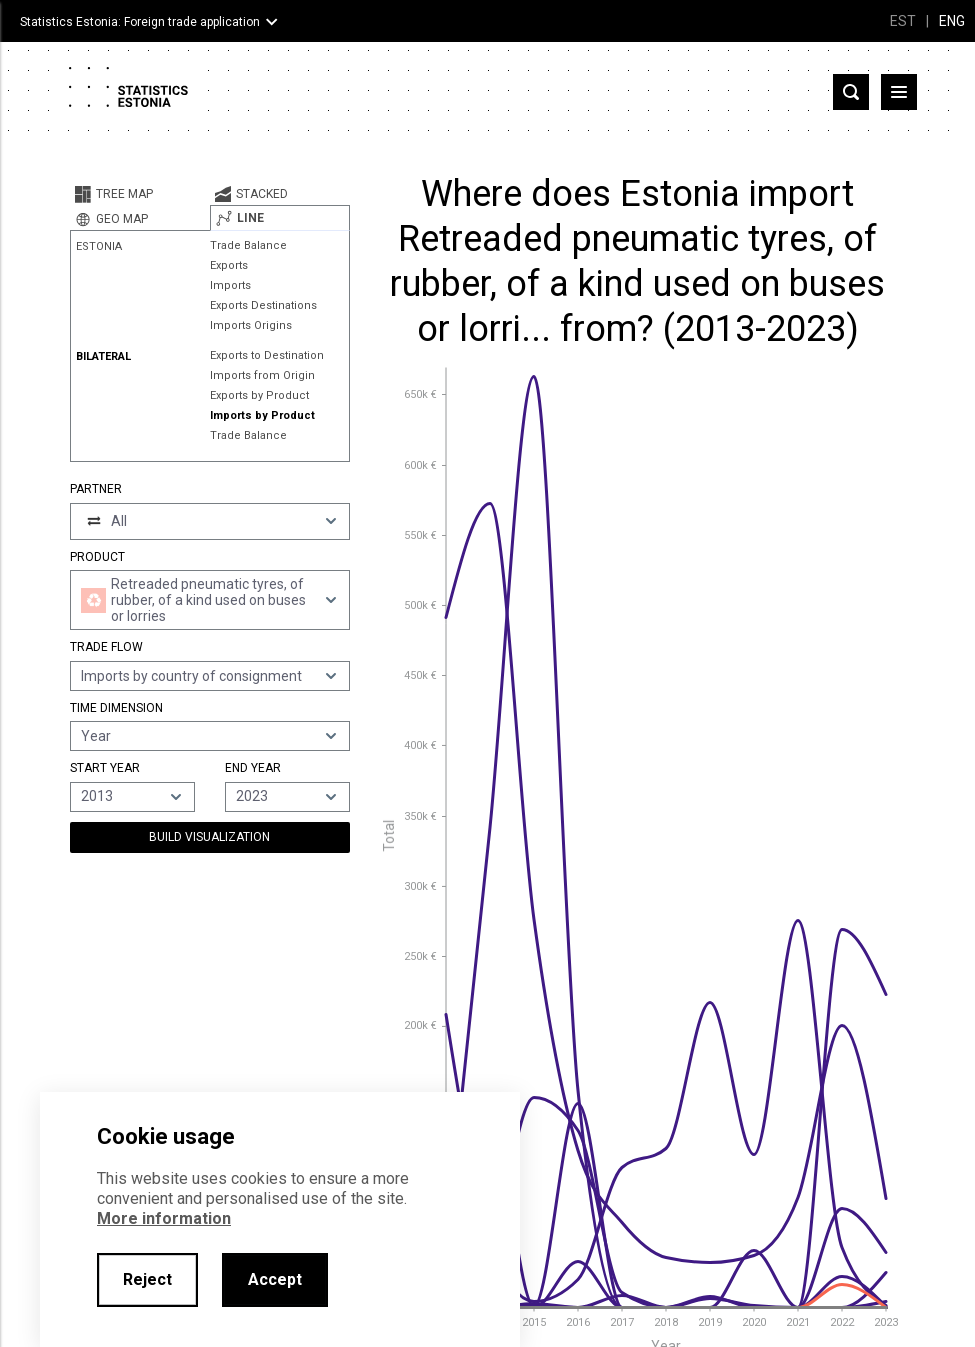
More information (164, 1218)
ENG (952, 21)
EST (903, 21)
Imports (230, 285)
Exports (229, 265)
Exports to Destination (267, 355)
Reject (147, 1279)
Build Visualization (209, 837)
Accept (275, 1279)
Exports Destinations (263, 305)
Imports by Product (262, 415)
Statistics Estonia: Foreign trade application (140, 22)
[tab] (140, 194)
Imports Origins (251, 325)
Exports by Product (259, 395)
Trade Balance (248, 245)
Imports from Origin (262, 375)
